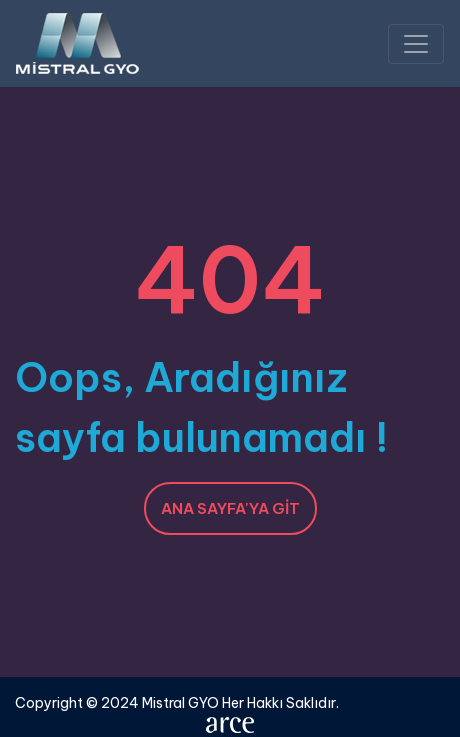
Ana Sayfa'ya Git (230, 508)
